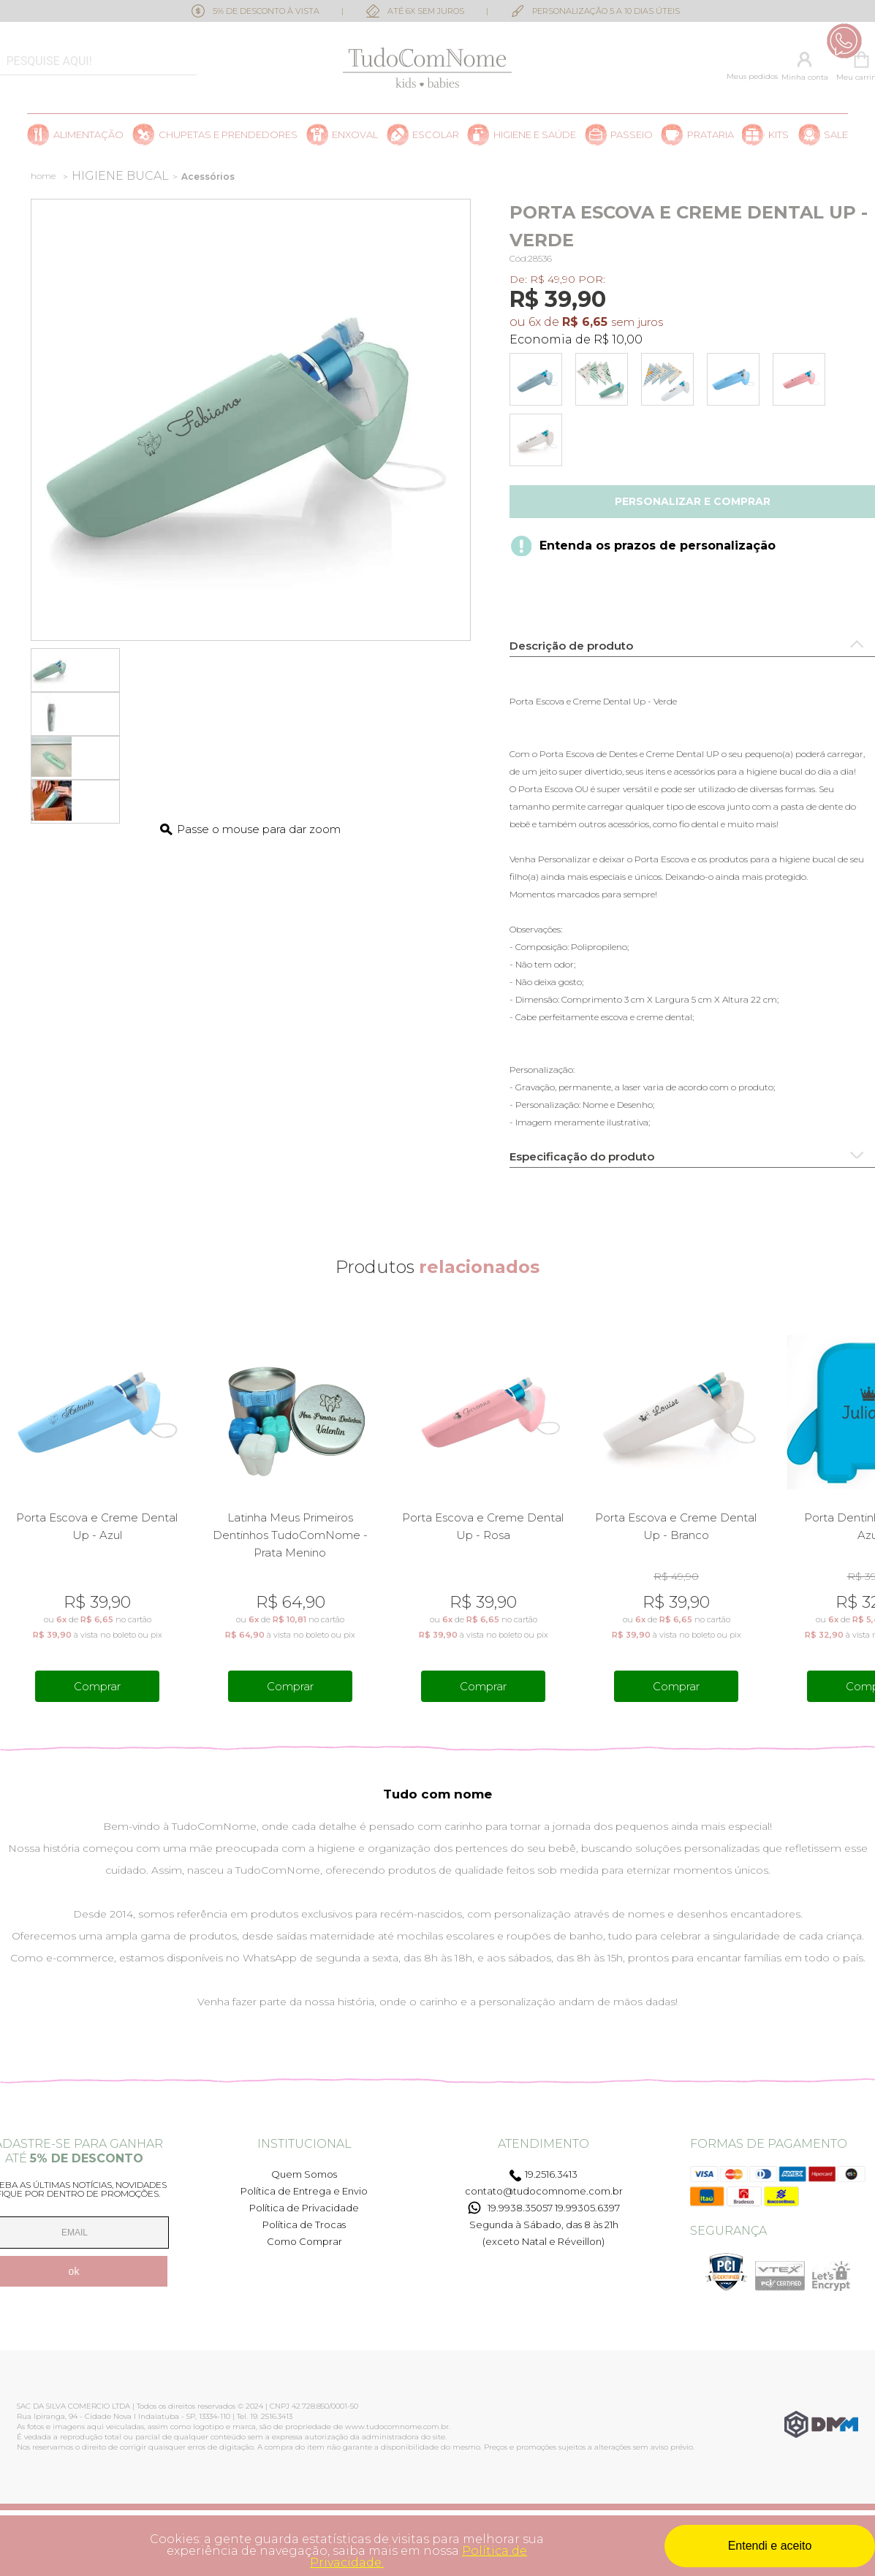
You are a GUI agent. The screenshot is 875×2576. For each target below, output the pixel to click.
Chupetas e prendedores (228, 135)
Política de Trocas (304, 2224)
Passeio (631, 135)
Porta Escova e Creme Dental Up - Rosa (483, 1526)
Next (865, 1510)
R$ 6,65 (584, 322)
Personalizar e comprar (692, 501)
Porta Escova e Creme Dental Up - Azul (97, 1526)
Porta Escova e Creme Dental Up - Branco (676, 1526)
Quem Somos (304, 2174)
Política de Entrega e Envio (304, 2191)
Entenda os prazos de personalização (657, 545)
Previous (10, 1510)
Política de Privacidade (304, 2208)
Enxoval (355, 135)
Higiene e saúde (534, 135)
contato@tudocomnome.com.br (544, 2191)
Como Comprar (304, 2241)
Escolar (435, 135)
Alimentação (88, 135)
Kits (778, 135)
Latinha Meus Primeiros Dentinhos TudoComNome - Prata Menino (290, 1535)
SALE (836, 135)
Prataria (710, 135)
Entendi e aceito (770, 2545)
